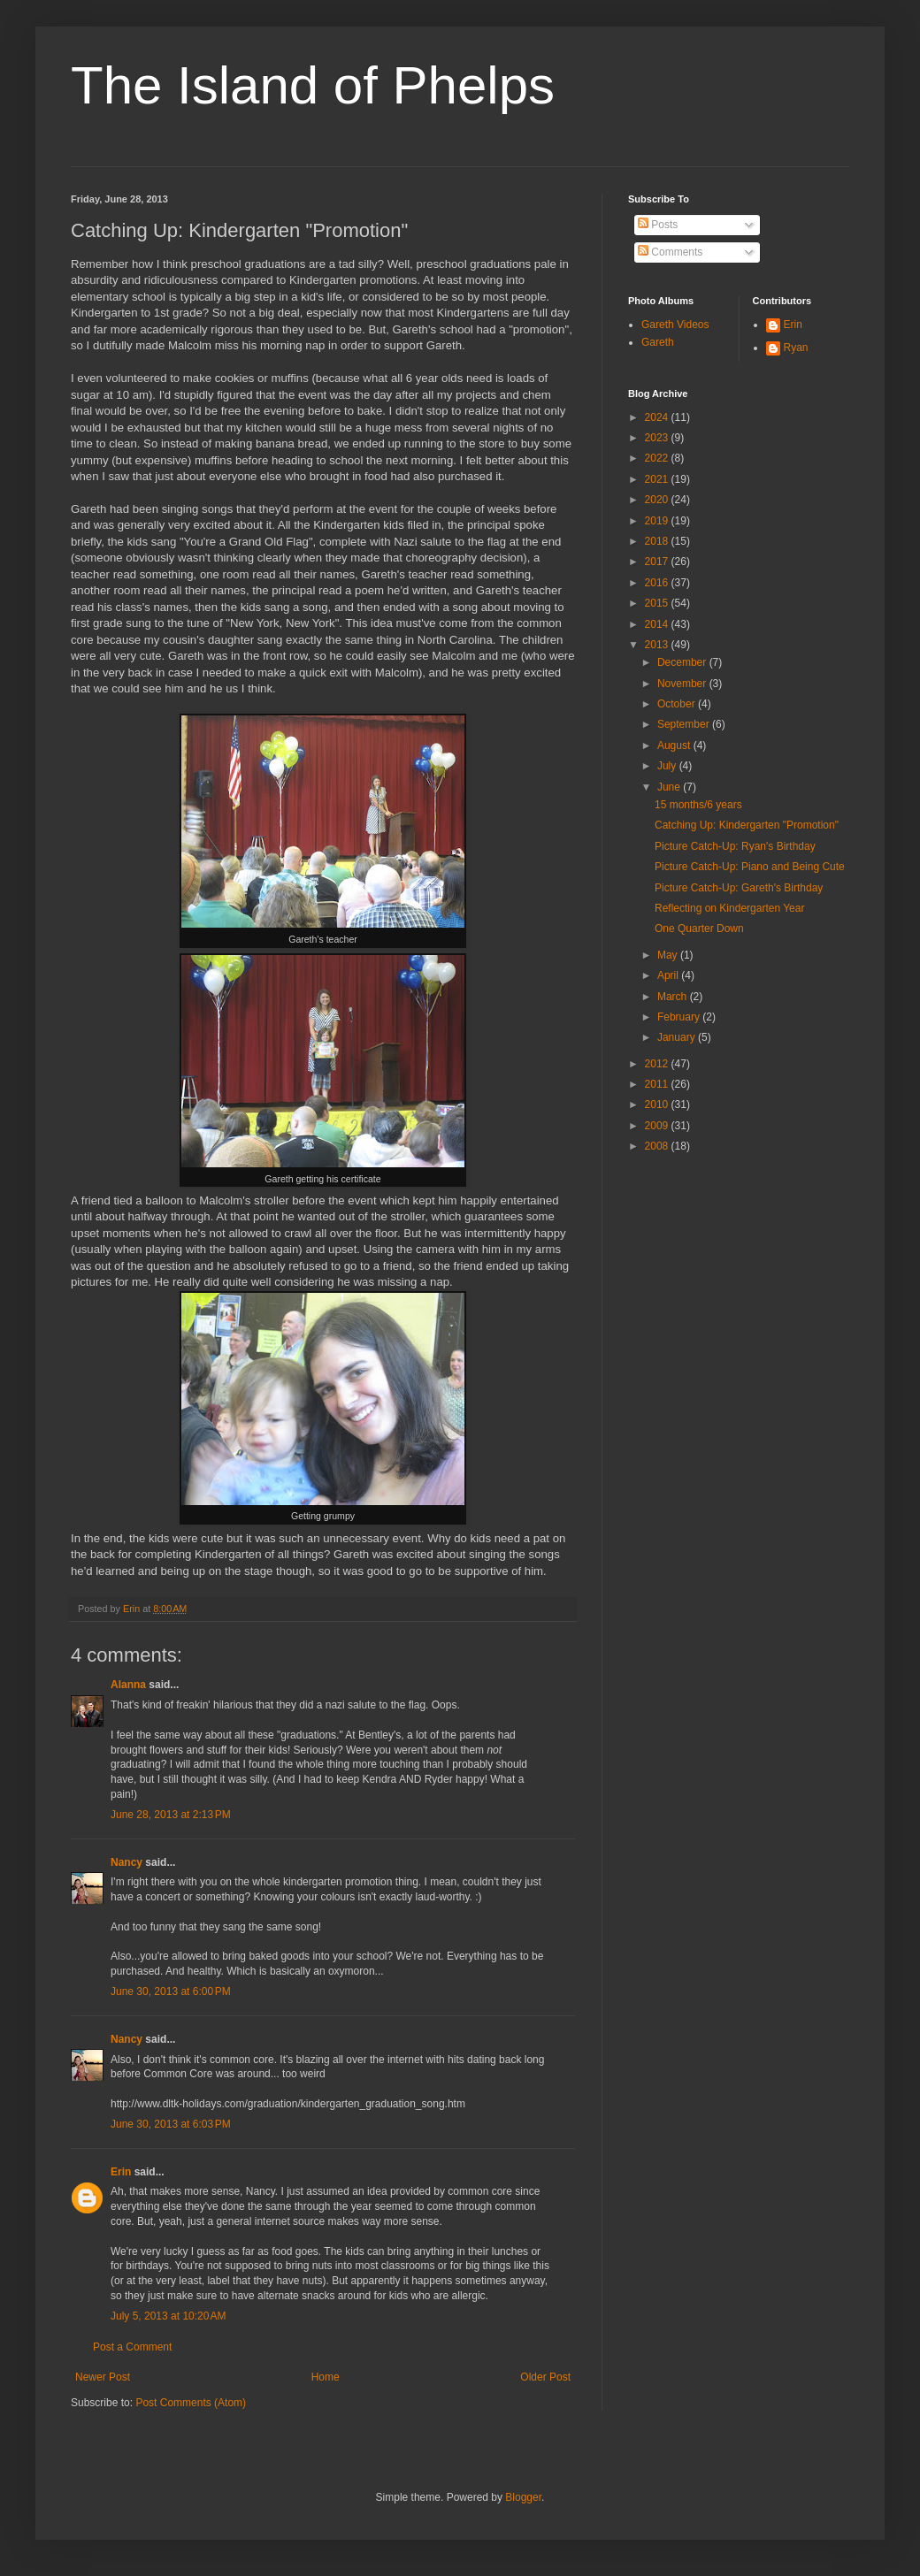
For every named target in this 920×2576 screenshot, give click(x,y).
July (668, 766)
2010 (658, 1104)
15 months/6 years (698, 805)
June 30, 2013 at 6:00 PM (171, 1991)
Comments (670, 252)
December (683, 662)
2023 (658, 438)
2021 (658, 479)
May (668, 955)
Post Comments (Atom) (190, 2402)
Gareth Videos (675, 324)
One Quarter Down (699, 928)
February (679, 1017)
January (677, 1037)
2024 (658, 417)
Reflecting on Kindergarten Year (729, 908)
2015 (658, 603)
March (673, 996)
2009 (658, 1126)
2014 (658, 624)
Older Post (545, 2377)
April (669, 975)
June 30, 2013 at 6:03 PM (171, 2124)
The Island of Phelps (313, 85)
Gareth (657, 342)
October (677, 704)
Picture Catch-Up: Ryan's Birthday (735, 846)
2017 (658, 561)
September (684, 724)
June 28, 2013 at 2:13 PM (171, 1814)
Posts (658, 224)
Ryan (796, 347)
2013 (658, 644)
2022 (658, 458)
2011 (658, 1084)
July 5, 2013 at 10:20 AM (168, 2316)
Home (325, 2377)
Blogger (523, 2497)
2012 (658, 1064)
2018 (658, 541)
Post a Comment (132, 2347)
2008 (658, 1146)
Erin (121, 2172)
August (675, 745)
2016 (658, 583)
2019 (658, 521)
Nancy (126, 1862)
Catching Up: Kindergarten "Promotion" (747, 825)
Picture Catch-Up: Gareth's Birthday (739, 888)
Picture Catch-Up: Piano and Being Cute (750, 866)
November (683, 683)
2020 (658, 499)
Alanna (128, 1684)
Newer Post (102, 2377)
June (670, 787)
